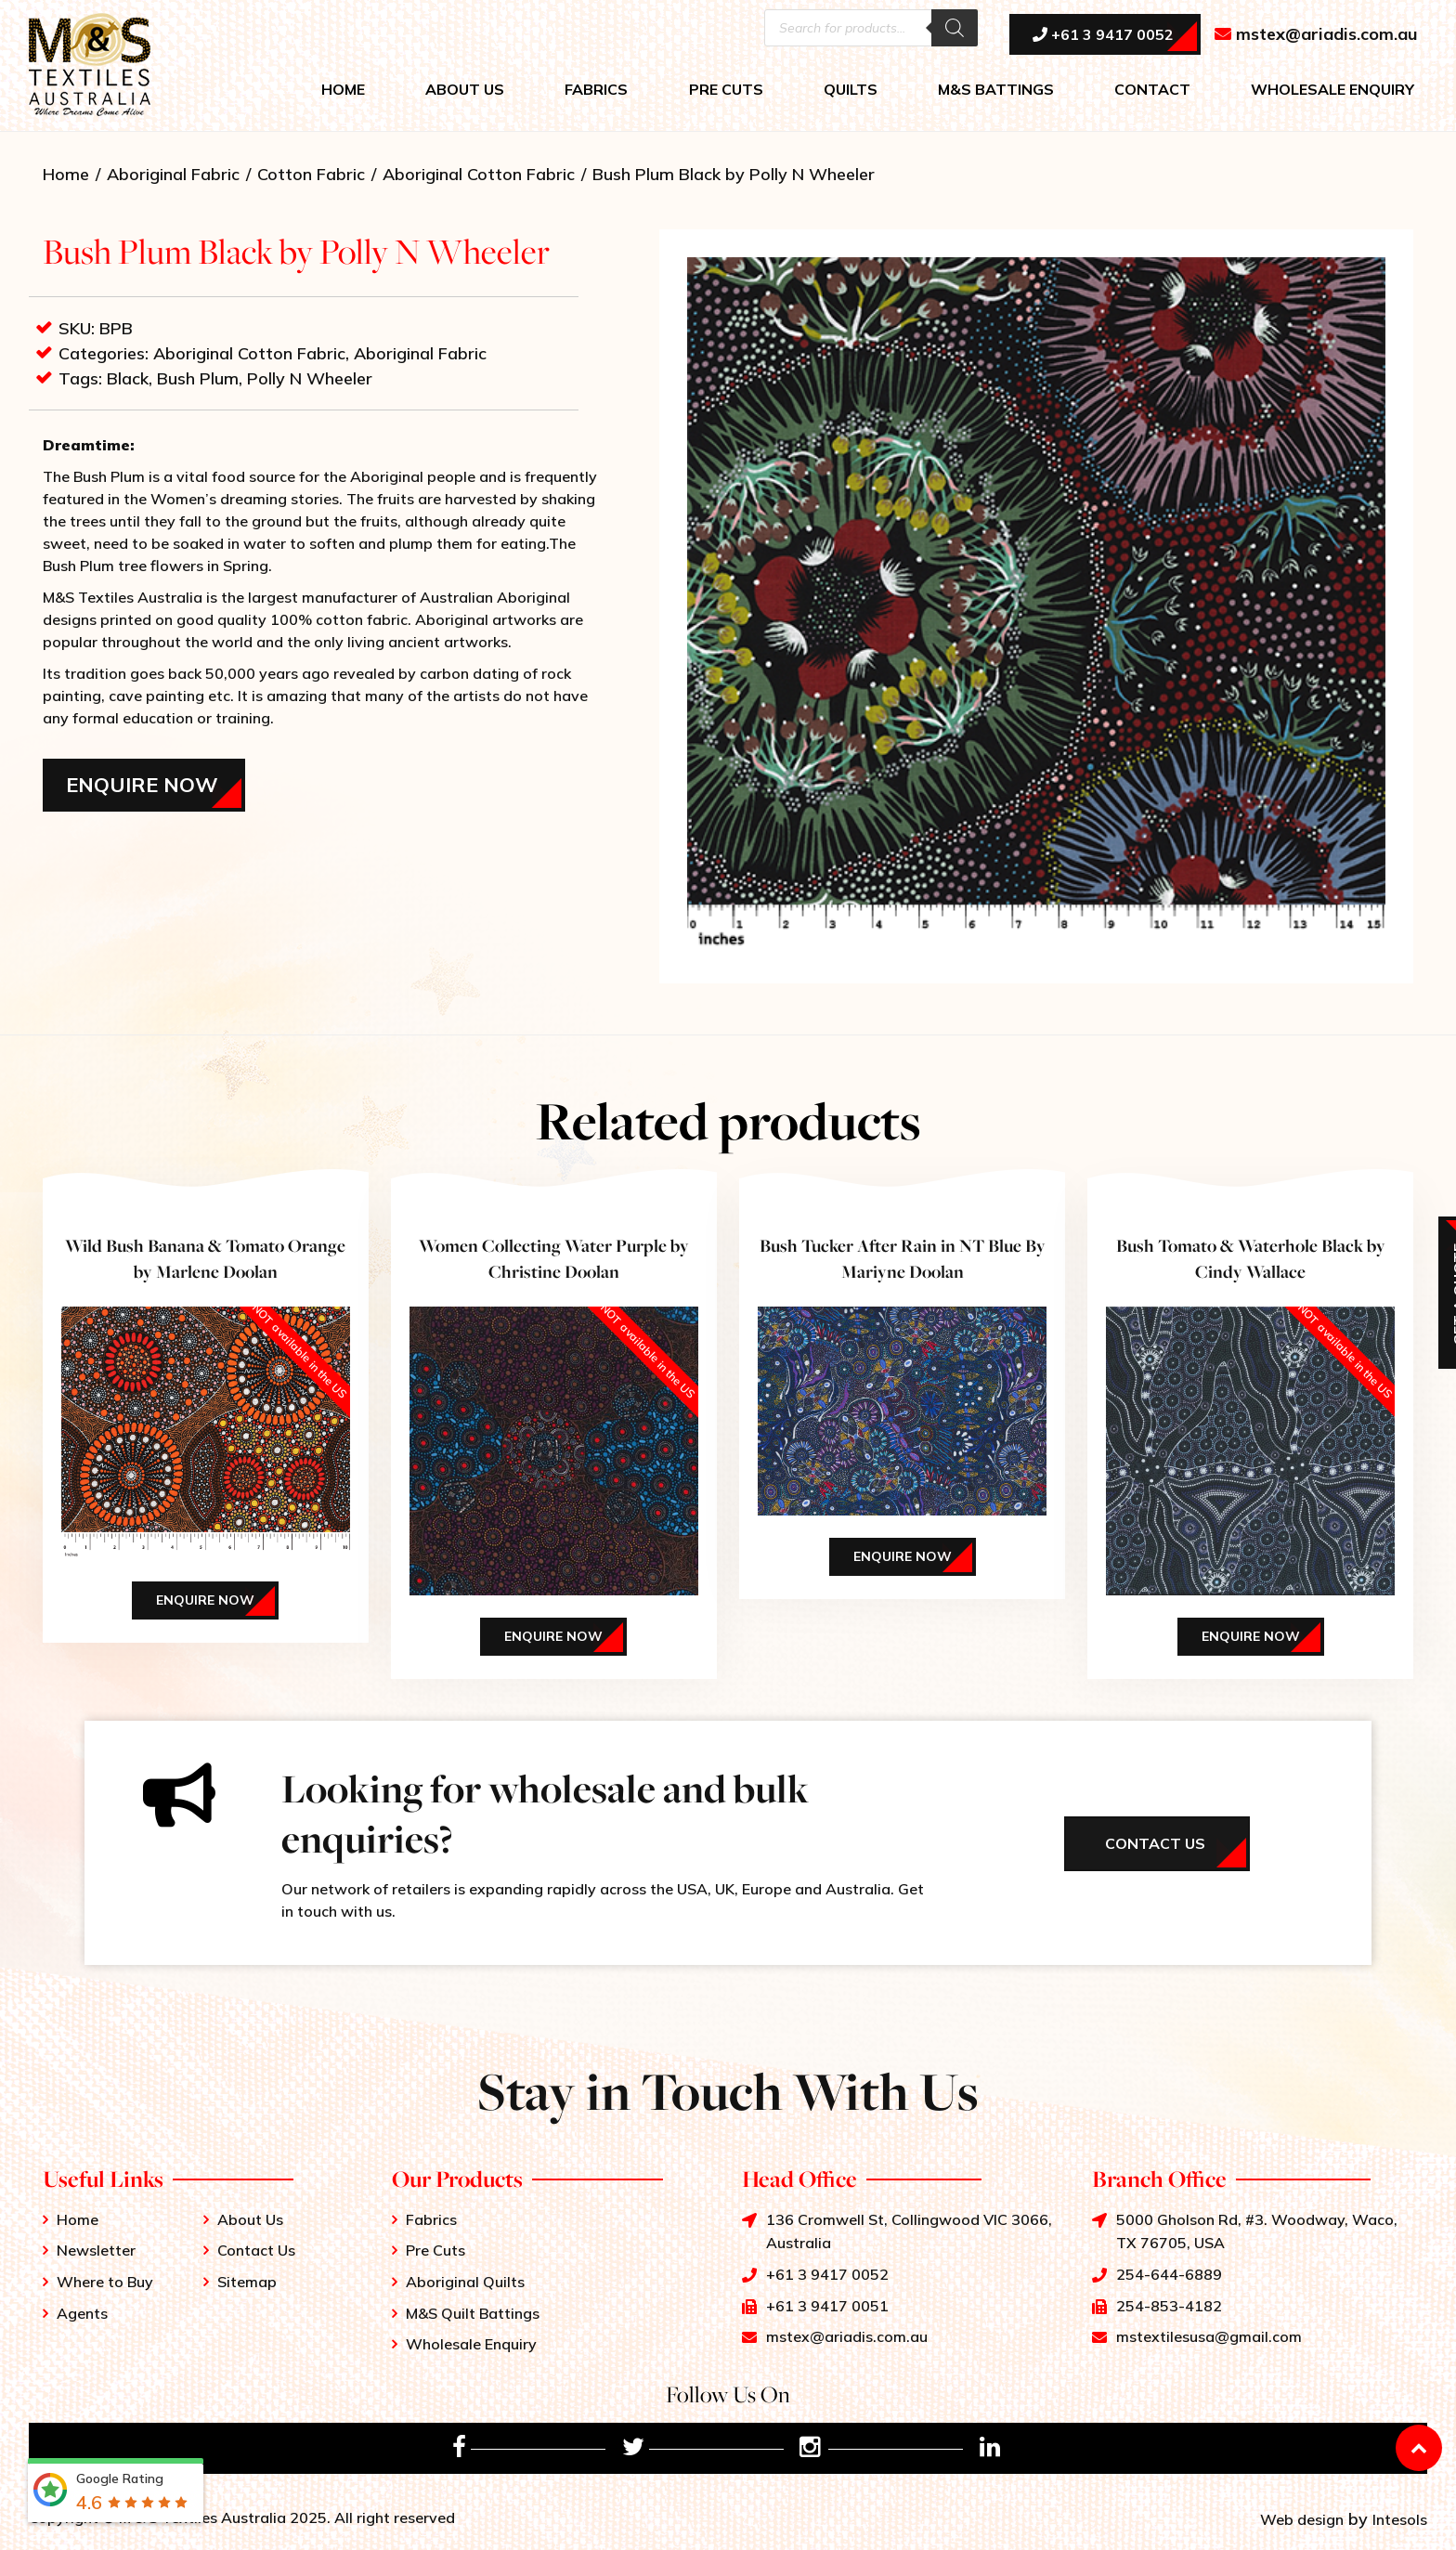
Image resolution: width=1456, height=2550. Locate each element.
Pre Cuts (435, 2250)
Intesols (1399, 2519)
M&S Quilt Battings (473, 2313)
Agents (82, 2313)
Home (66, 174)
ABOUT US (464, 89)
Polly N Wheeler (309, 378)
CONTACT (1152, 89)
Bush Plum (198, 378)
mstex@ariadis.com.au (1316, 34)
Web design (1302, 2519)
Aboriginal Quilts (465, 2281)
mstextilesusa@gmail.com (1209, 2336)
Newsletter (96, 2250)
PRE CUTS (726, 89)
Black (128, 378)
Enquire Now (142, 785)
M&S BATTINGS (996, 89)
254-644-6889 (1169, 2274)
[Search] (954, 27)
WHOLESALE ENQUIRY (1332, 89)
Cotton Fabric (311, 174)
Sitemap (247, 2281)
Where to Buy (105, 2281)
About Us (250, 2219)
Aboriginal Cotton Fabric (479, 174)
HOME (343, 89)
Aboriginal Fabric (173, 174)
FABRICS (596, 89)
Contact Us (256, 2250)
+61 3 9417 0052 (1103, 34)
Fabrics (431, 2219)
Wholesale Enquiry (471, 2344)
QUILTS (851, 89)
